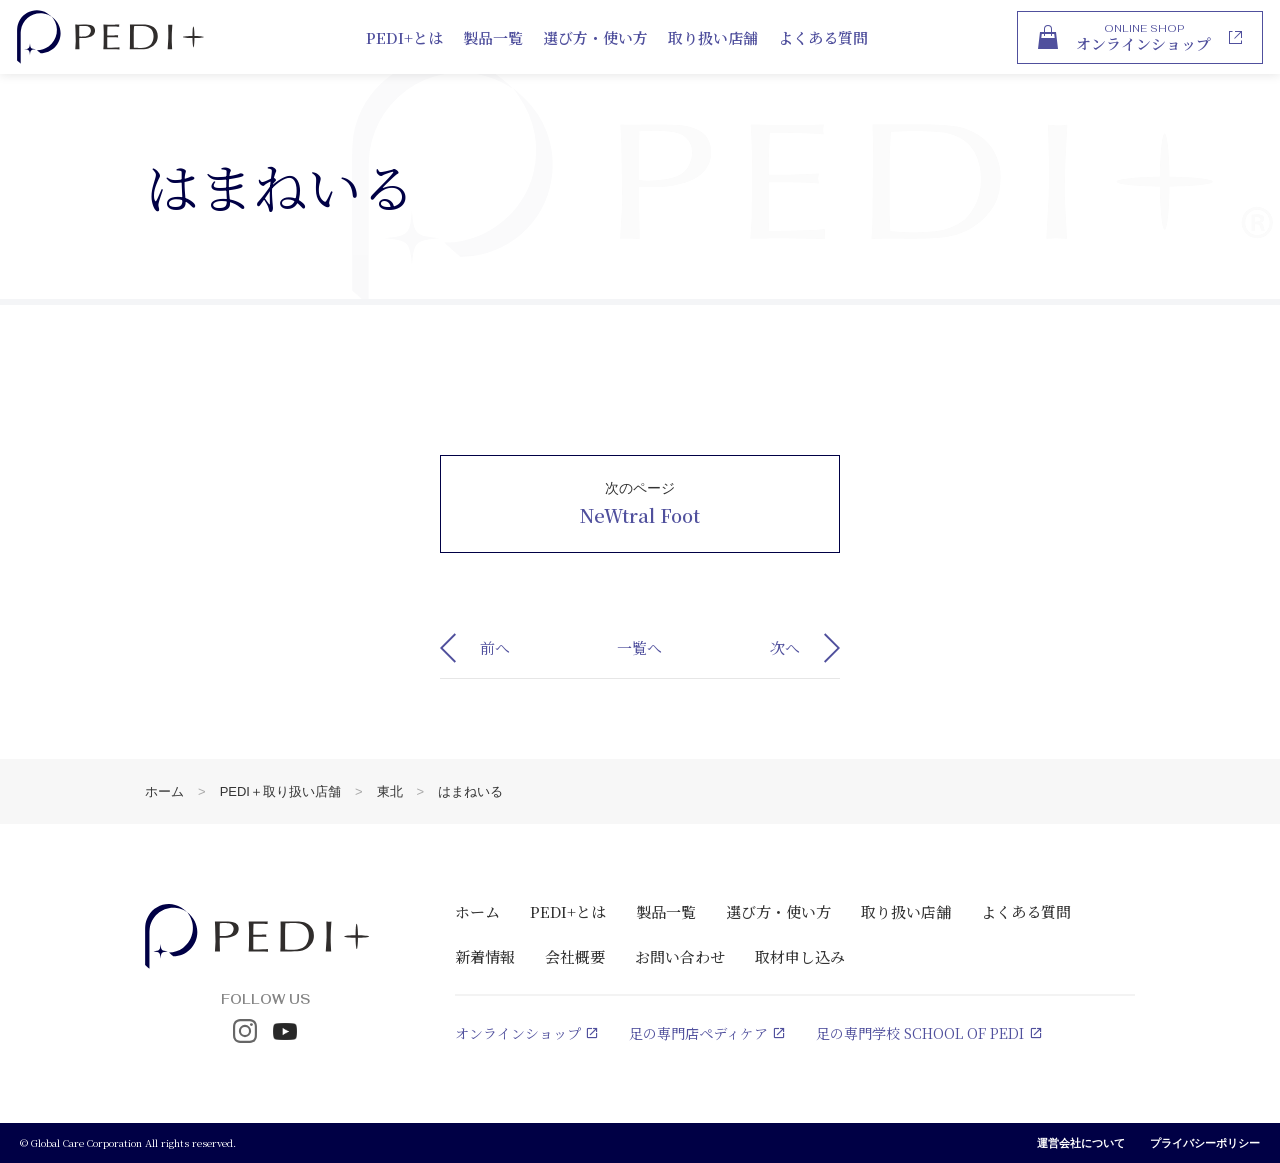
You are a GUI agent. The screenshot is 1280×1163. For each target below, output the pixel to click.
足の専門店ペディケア (698, 1033)
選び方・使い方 (595, 37)
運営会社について (1081, 1143)
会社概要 (575, 956)
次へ (785, 647)
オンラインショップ (518, 1033)
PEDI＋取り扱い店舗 (280, 791)
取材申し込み (800, 956)
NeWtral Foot (640, 515)
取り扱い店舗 (713, 37)
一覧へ (639, 647)
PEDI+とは (404, 37)
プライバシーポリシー (1205, 1143)
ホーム (164, 791)
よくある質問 (823, 37)
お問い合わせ (680, 956)
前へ (495, 647)
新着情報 (485, 956)
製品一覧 (493, 37)
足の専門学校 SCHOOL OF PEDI (920, 1033)
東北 (390, 791)
